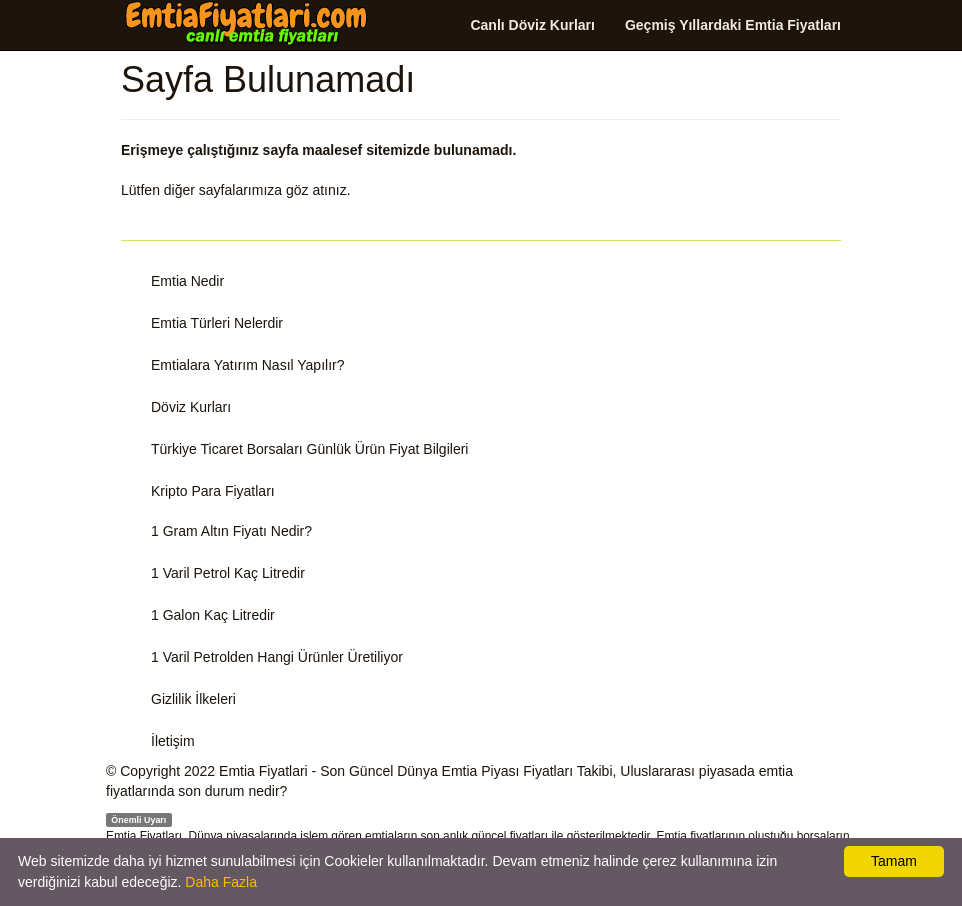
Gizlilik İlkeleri (193, 699)
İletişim (173, 741)
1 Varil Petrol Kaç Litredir (228, 573)
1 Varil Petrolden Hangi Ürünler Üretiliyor (277, 657)
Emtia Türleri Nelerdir (217, 323)
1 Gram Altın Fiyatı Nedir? (231, 531)
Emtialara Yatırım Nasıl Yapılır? (247, 365)
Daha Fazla (221, 882)
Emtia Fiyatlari (263, 771)
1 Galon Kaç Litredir (213, 615)
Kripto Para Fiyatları (213, 491)
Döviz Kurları (191, 407)
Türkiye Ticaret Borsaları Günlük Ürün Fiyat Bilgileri (309, 449)
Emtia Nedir (187, 281)
